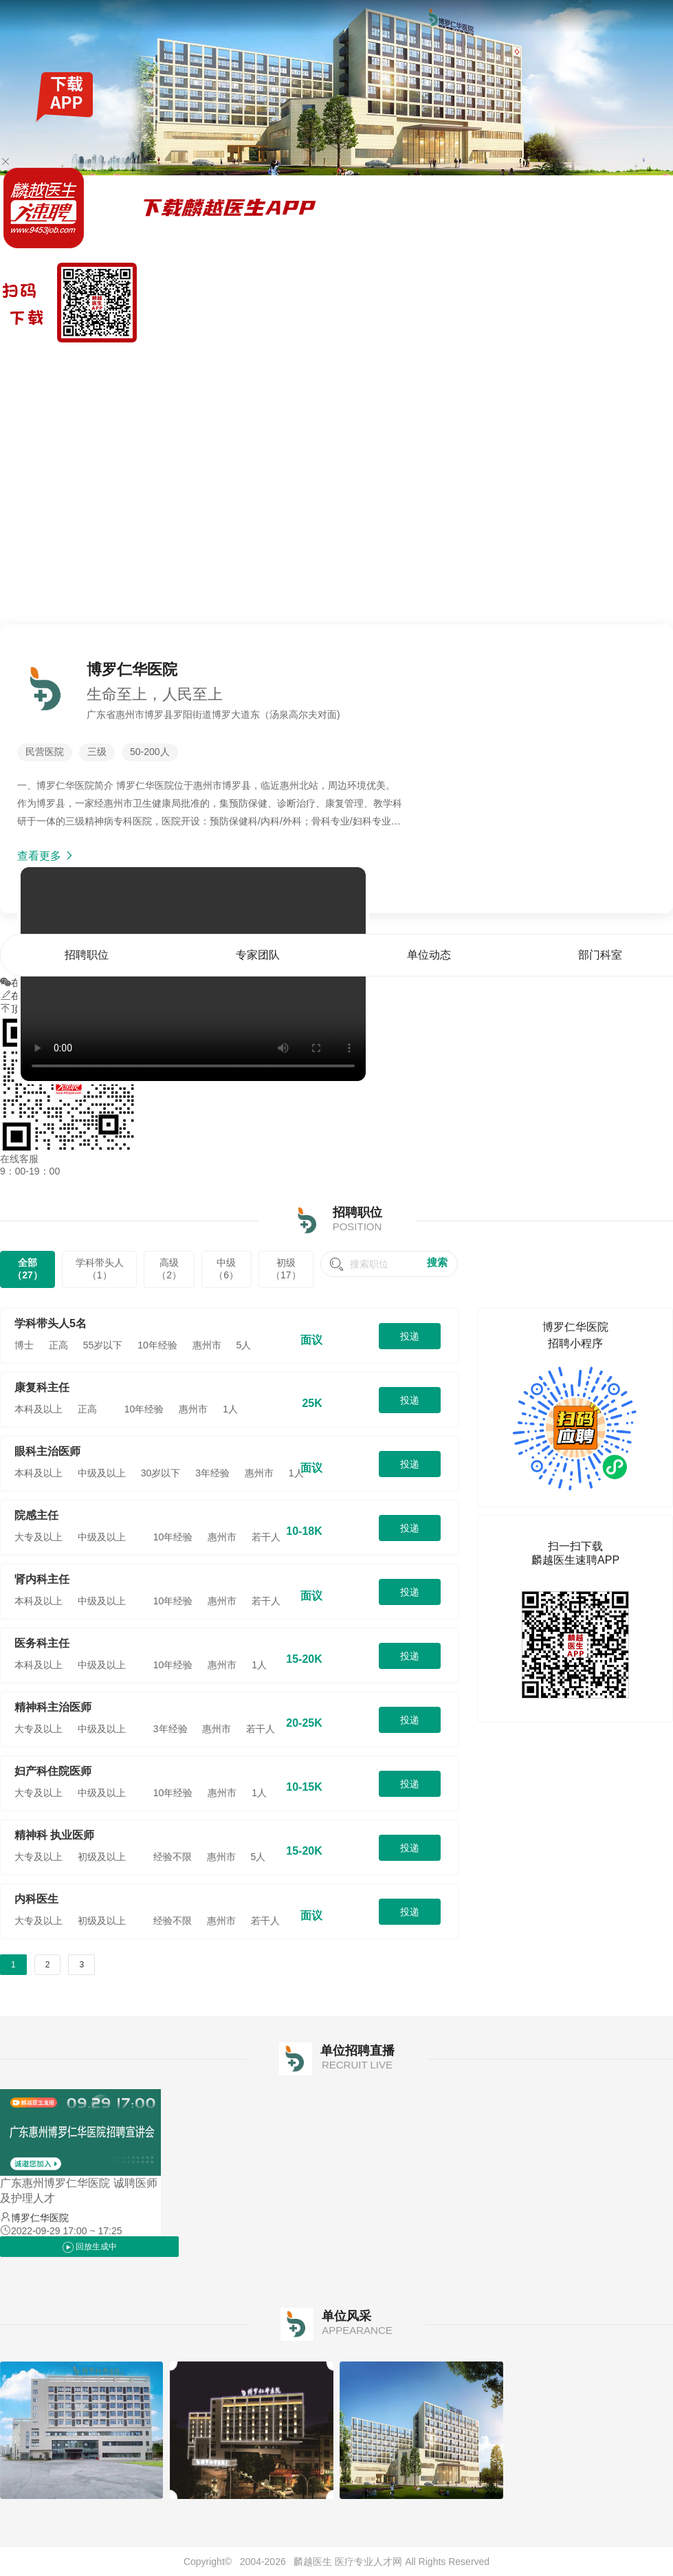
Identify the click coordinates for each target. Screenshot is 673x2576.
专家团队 (530, 360)
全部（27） (27, 1268)
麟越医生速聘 (29, 360)
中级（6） (226, 1268)
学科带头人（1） (100, 1268)
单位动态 (572, 360)
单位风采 (654, 360)
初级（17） (286, 1268)
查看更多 (46, 856)
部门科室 (612, 360)
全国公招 (111, 360)
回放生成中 (90, 2247)
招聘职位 (489, 360)
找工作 (74, 360)
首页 (458, 360)
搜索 (437, 1262)
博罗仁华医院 (40, 2217)
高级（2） (169, 1268)
